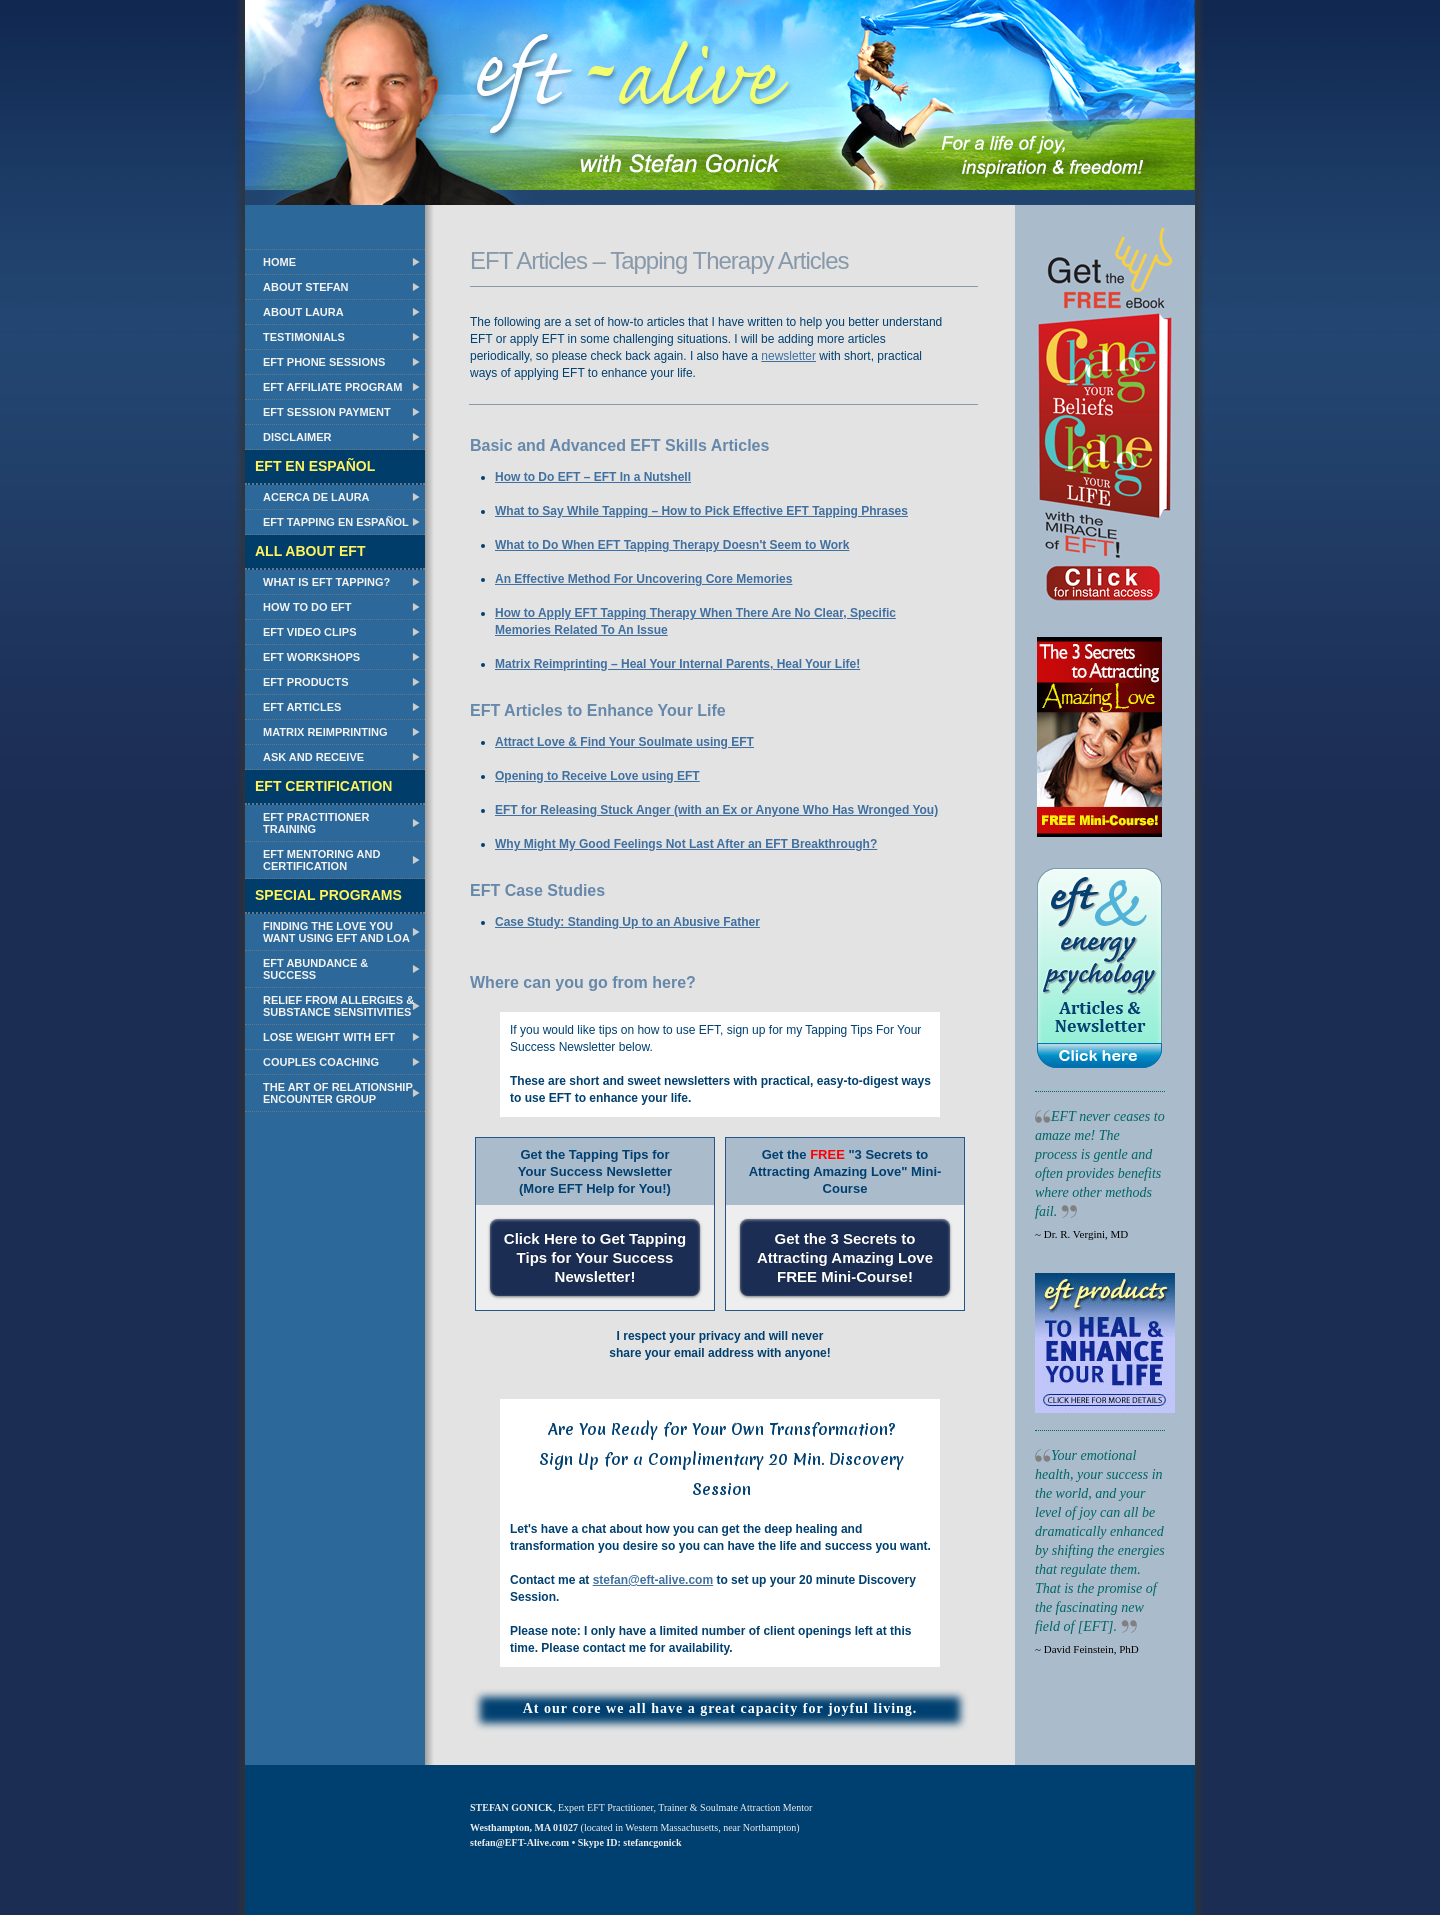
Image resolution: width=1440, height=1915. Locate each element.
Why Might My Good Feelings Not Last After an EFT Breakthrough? (686, 844)
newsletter (788, 356)
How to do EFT (307, 607)
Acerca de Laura (316, 497)
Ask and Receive (313, 757)
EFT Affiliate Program (332, 387)
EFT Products (306, 682)
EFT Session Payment (327, 412)
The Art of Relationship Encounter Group (338, 1093)
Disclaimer (297, 437)
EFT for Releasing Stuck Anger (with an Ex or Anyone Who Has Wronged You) (716, 810)
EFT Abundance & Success (315, 969)
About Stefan (306, 287)
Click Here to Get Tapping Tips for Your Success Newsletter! (595, 1257)
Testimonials (304, 337)
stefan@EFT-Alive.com (519, 1842)
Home (279, 262)
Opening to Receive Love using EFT (597, 776)
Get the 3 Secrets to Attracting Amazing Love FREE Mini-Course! (845, 1257)
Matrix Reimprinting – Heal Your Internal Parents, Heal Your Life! (677, 664)
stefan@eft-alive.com (653, 1580)
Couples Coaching (321, 1062)
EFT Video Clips (310, 632)
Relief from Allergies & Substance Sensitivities (338, 1006)
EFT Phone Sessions (324, 362)
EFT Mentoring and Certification (321, 860)
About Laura (303, 312)
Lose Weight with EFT (329, 1037)
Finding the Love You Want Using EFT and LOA (336, 932)
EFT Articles (302, 707)
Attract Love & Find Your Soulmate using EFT (624, 742)
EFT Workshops (311, 657)
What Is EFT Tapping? (326, 582)
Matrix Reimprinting (325, 732)
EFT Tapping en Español (336, 522)
